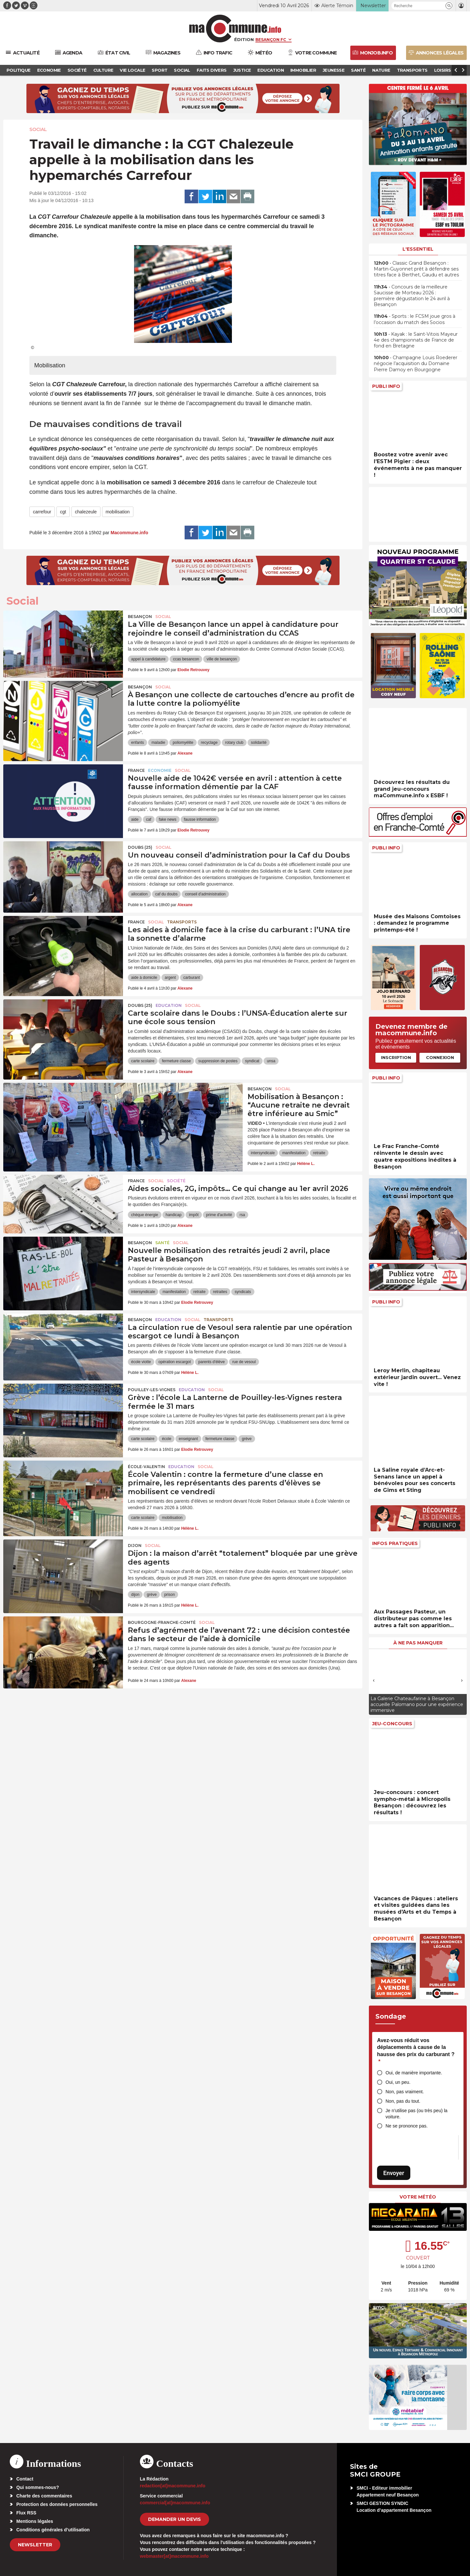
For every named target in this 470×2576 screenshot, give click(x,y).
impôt (193, 1215)
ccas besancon (186, 659)
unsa (271, 1061)
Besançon (140, 616)
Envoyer (393, 2173)
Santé (162, 1242)
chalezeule (86, 511)
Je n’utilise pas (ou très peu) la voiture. (416, 2113)
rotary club (234, 742)
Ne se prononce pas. (407, 2125)
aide (135, 819)
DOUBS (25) (140, 847)
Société (176, 1180)
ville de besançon (221, 659)
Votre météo (418, 2197)
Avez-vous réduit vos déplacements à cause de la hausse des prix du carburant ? (415, 2051)
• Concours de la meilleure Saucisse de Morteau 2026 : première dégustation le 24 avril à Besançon (412, 296)
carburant (191, 977)
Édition (244, 39)
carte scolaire (142, 1061)
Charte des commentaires (44, 2495)
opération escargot (175, 1362)
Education (169, 1005)
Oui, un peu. (398, 2082)
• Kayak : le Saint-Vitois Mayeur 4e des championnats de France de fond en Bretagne (416, 340)
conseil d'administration (205, 894)
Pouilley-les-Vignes (151, 1389)
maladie (158, 742)
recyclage (209, 742)
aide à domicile (144, 977)
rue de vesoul (244, 1362)
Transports (182, 922)
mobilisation (118, 511)
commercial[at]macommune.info (175, 2502)
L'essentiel (417, 249)
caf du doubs (166, 894)
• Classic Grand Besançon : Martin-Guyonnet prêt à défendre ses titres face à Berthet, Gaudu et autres (416, 269)
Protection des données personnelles (57, 2504)
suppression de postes (217, 1061)
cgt (63, 511)
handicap (174, 1215)
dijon (135, 1594)
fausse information (200, 819)
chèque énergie (144, 1215)
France (136, 770)
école (166, 1438)
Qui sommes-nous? (37, 2487)
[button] (449, 5)
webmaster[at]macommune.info (174, 2556)
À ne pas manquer (418, 1643)
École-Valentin (146, 1466)
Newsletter (35, 2545)
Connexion (440, 1057)
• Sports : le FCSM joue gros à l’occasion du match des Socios (414, 319)
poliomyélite (183, 742)
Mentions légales (34, 2521)
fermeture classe (176, 1061)
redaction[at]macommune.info (172, 2485)
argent (170, 977)
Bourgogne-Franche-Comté (162, 1622)
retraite (319, 1153)
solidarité (258, 742)
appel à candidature (148, 659)
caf (148, 819)
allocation (139, 894)
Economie (160, 770)
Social (38, 129)
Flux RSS (26, 2512)
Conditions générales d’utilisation (53, 2529)
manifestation (293, 1153)
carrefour (42, 511)
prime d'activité (219, 1215)
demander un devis (174, 2519)
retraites (220, 1291)
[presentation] (374, 1680)
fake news (167, 819)
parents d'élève (211, 1362)
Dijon (135, 1545)
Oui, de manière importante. (414, 2072)
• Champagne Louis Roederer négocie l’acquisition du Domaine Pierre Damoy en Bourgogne (415, 363)
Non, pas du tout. (403, 2101)
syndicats (243, 1291)
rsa (242, 1215)
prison (169, 1594)
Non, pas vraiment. (405, 2091)
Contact (24, 2478)
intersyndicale (263, 1153)
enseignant (188, 1438)
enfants (137, 742)
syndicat (252, 1061)
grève (246, 1438)
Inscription (396, 1057)
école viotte (141, 1362)
